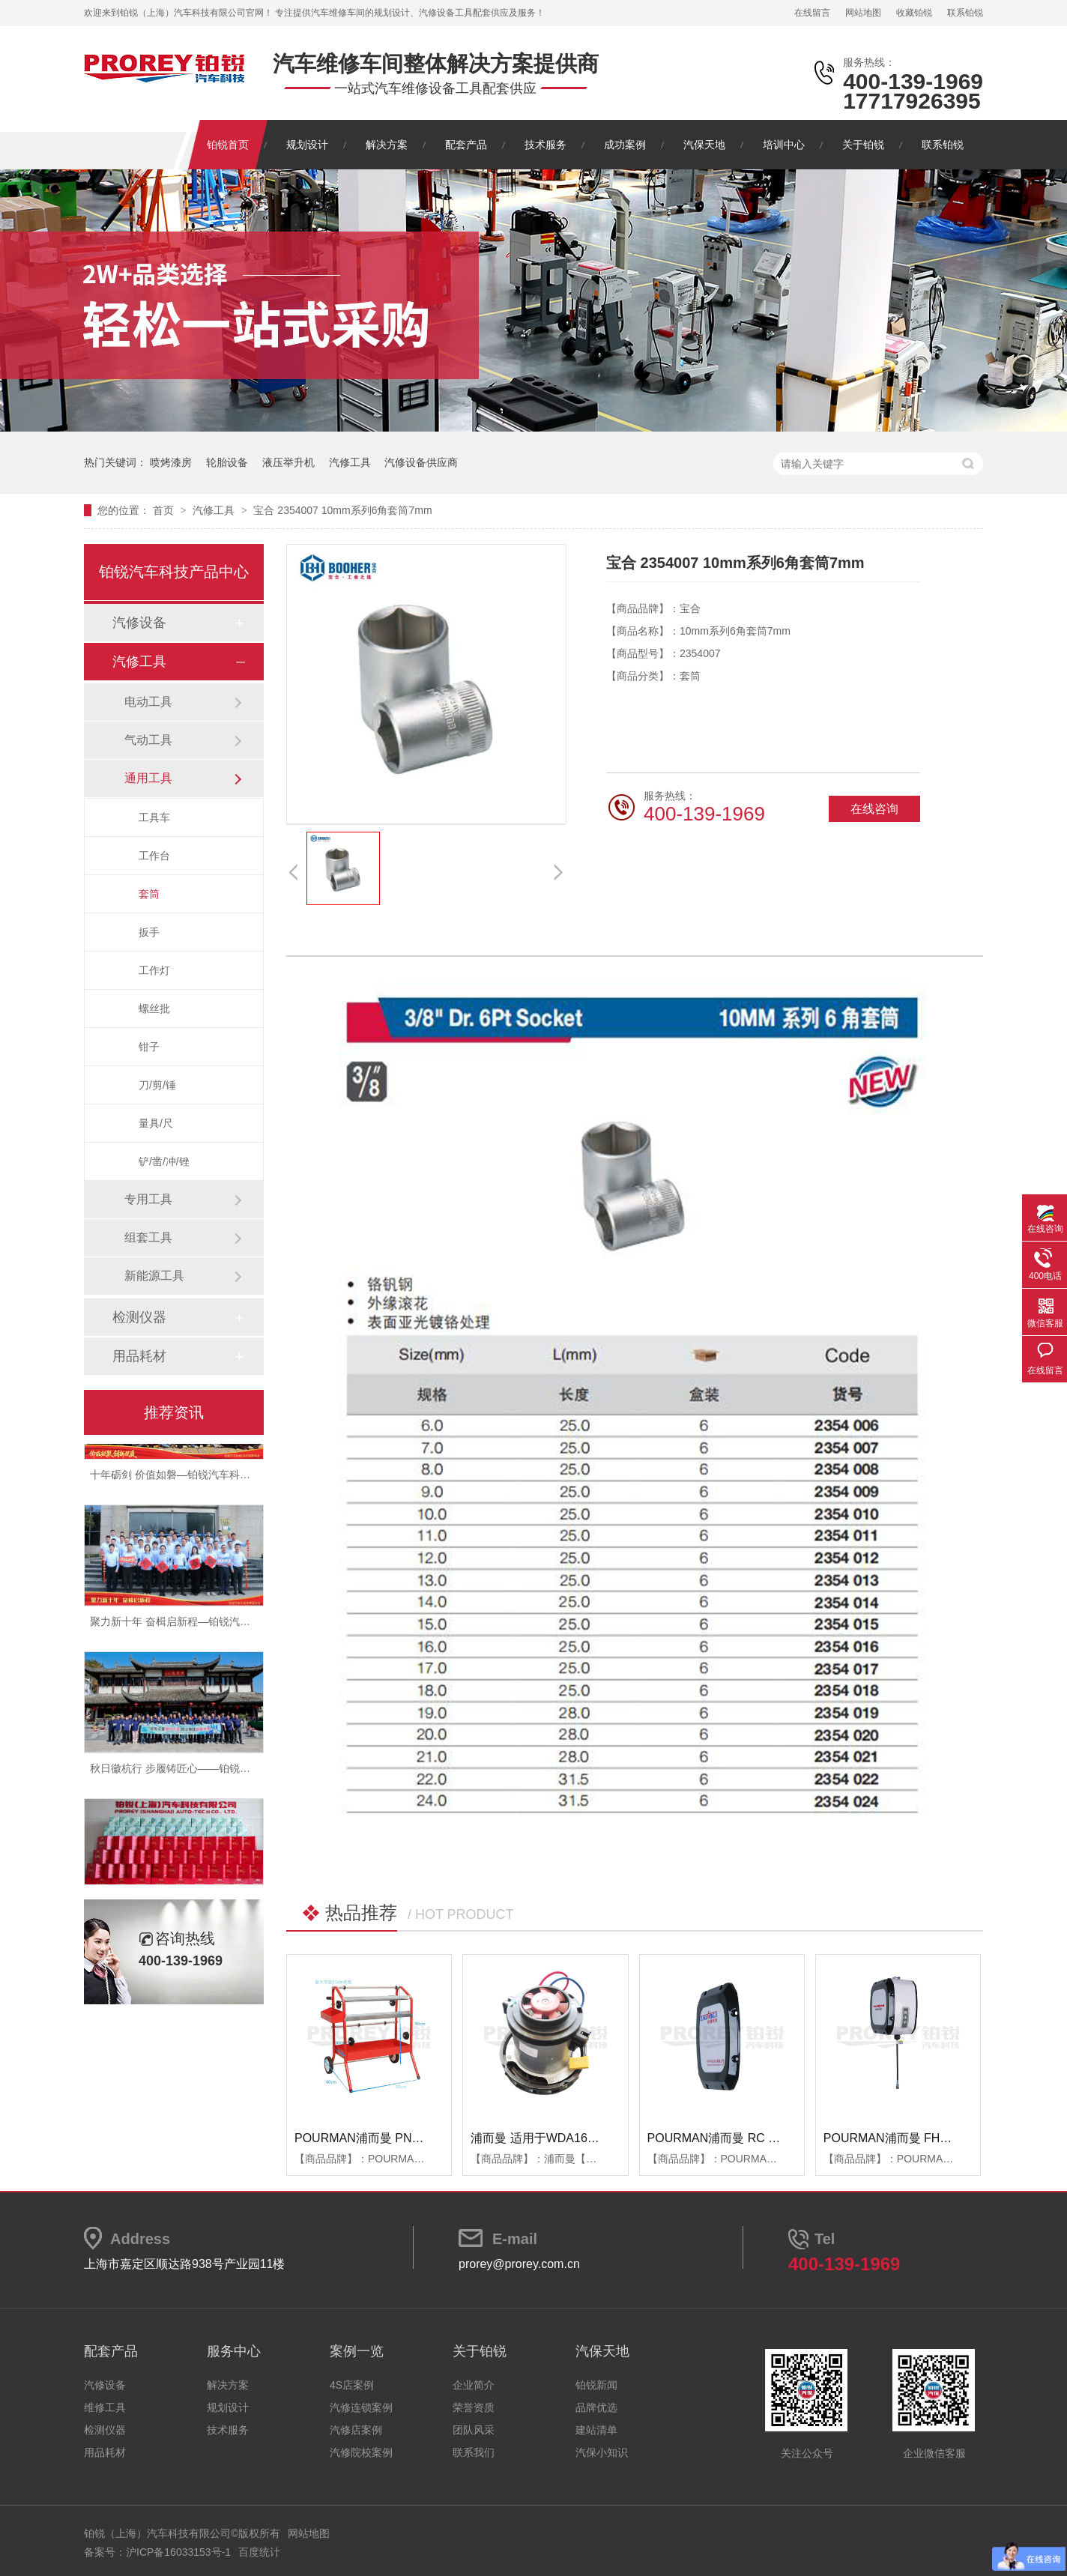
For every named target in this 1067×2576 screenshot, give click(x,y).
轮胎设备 (227, 462)
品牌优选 (596, 2407)
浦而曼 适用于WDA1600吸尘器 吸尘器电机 (585, 2138)
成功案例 (625, 145)
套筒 (149, 894)
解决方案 (387, 145)
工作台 (154, 856)
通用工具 (148, 778)
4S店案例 (352, 2385)
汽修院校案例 (361, 2452)
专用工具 (148, 1199)
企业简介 (474, 2385)
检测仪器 (139, 1317)
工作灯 (154, 970)
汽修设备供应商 (421, 462)
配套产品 (466, 145)
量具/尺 (156, 1123)
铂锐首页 (228, 145)
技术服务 (545, 145)
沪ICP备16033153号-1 (178, 2552)
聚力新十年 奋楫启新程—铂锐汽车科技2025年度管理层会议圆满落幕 (250, 1626)
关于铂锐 (863, 145)
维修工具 (105, 2407)
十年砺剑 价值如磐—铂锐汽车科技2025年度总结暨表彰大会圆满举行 (250, 1479)
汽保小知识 (601, 2452)
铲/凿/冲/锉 (164, 1161)
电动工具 (148, 701)
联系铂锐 (965, 12)
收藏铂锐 (914, 12)
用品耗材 (139, 1356)
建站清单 (596, 2430)
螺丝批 (154, 1009)
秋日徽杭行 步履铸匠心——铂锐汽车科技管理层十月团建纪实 (233, 1773)
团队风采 (474, 2430)
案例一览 (357, 2351)
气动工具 (148, 740)
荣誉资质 (474, 2407)
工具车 (154, 817)
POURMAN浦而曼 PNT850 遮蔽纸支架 (398, 2138)
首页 (165, 510)
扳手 (149, 932)
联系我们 (474, 2452)
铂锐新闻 (596, 2385)
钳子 (149, 1047)
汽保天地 (704, 145)
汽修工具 (350, 462)
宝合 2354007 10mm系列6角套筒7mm (342, 510)
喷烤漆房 (171, 462)
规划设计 (307, 145)
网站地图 (863, 12)
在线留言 (812, 12)
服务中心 (234, 2351)
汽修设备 (139, 622)
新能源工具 (154, 1275)
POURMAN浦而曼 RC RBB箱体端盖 (744, 2138)
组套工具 (148, 1237)
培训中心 (784, 145)
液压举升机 (288, 462)
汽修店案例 (356, 2430)
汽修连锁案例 (361, 2407)
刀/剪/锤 (157, 1085)
